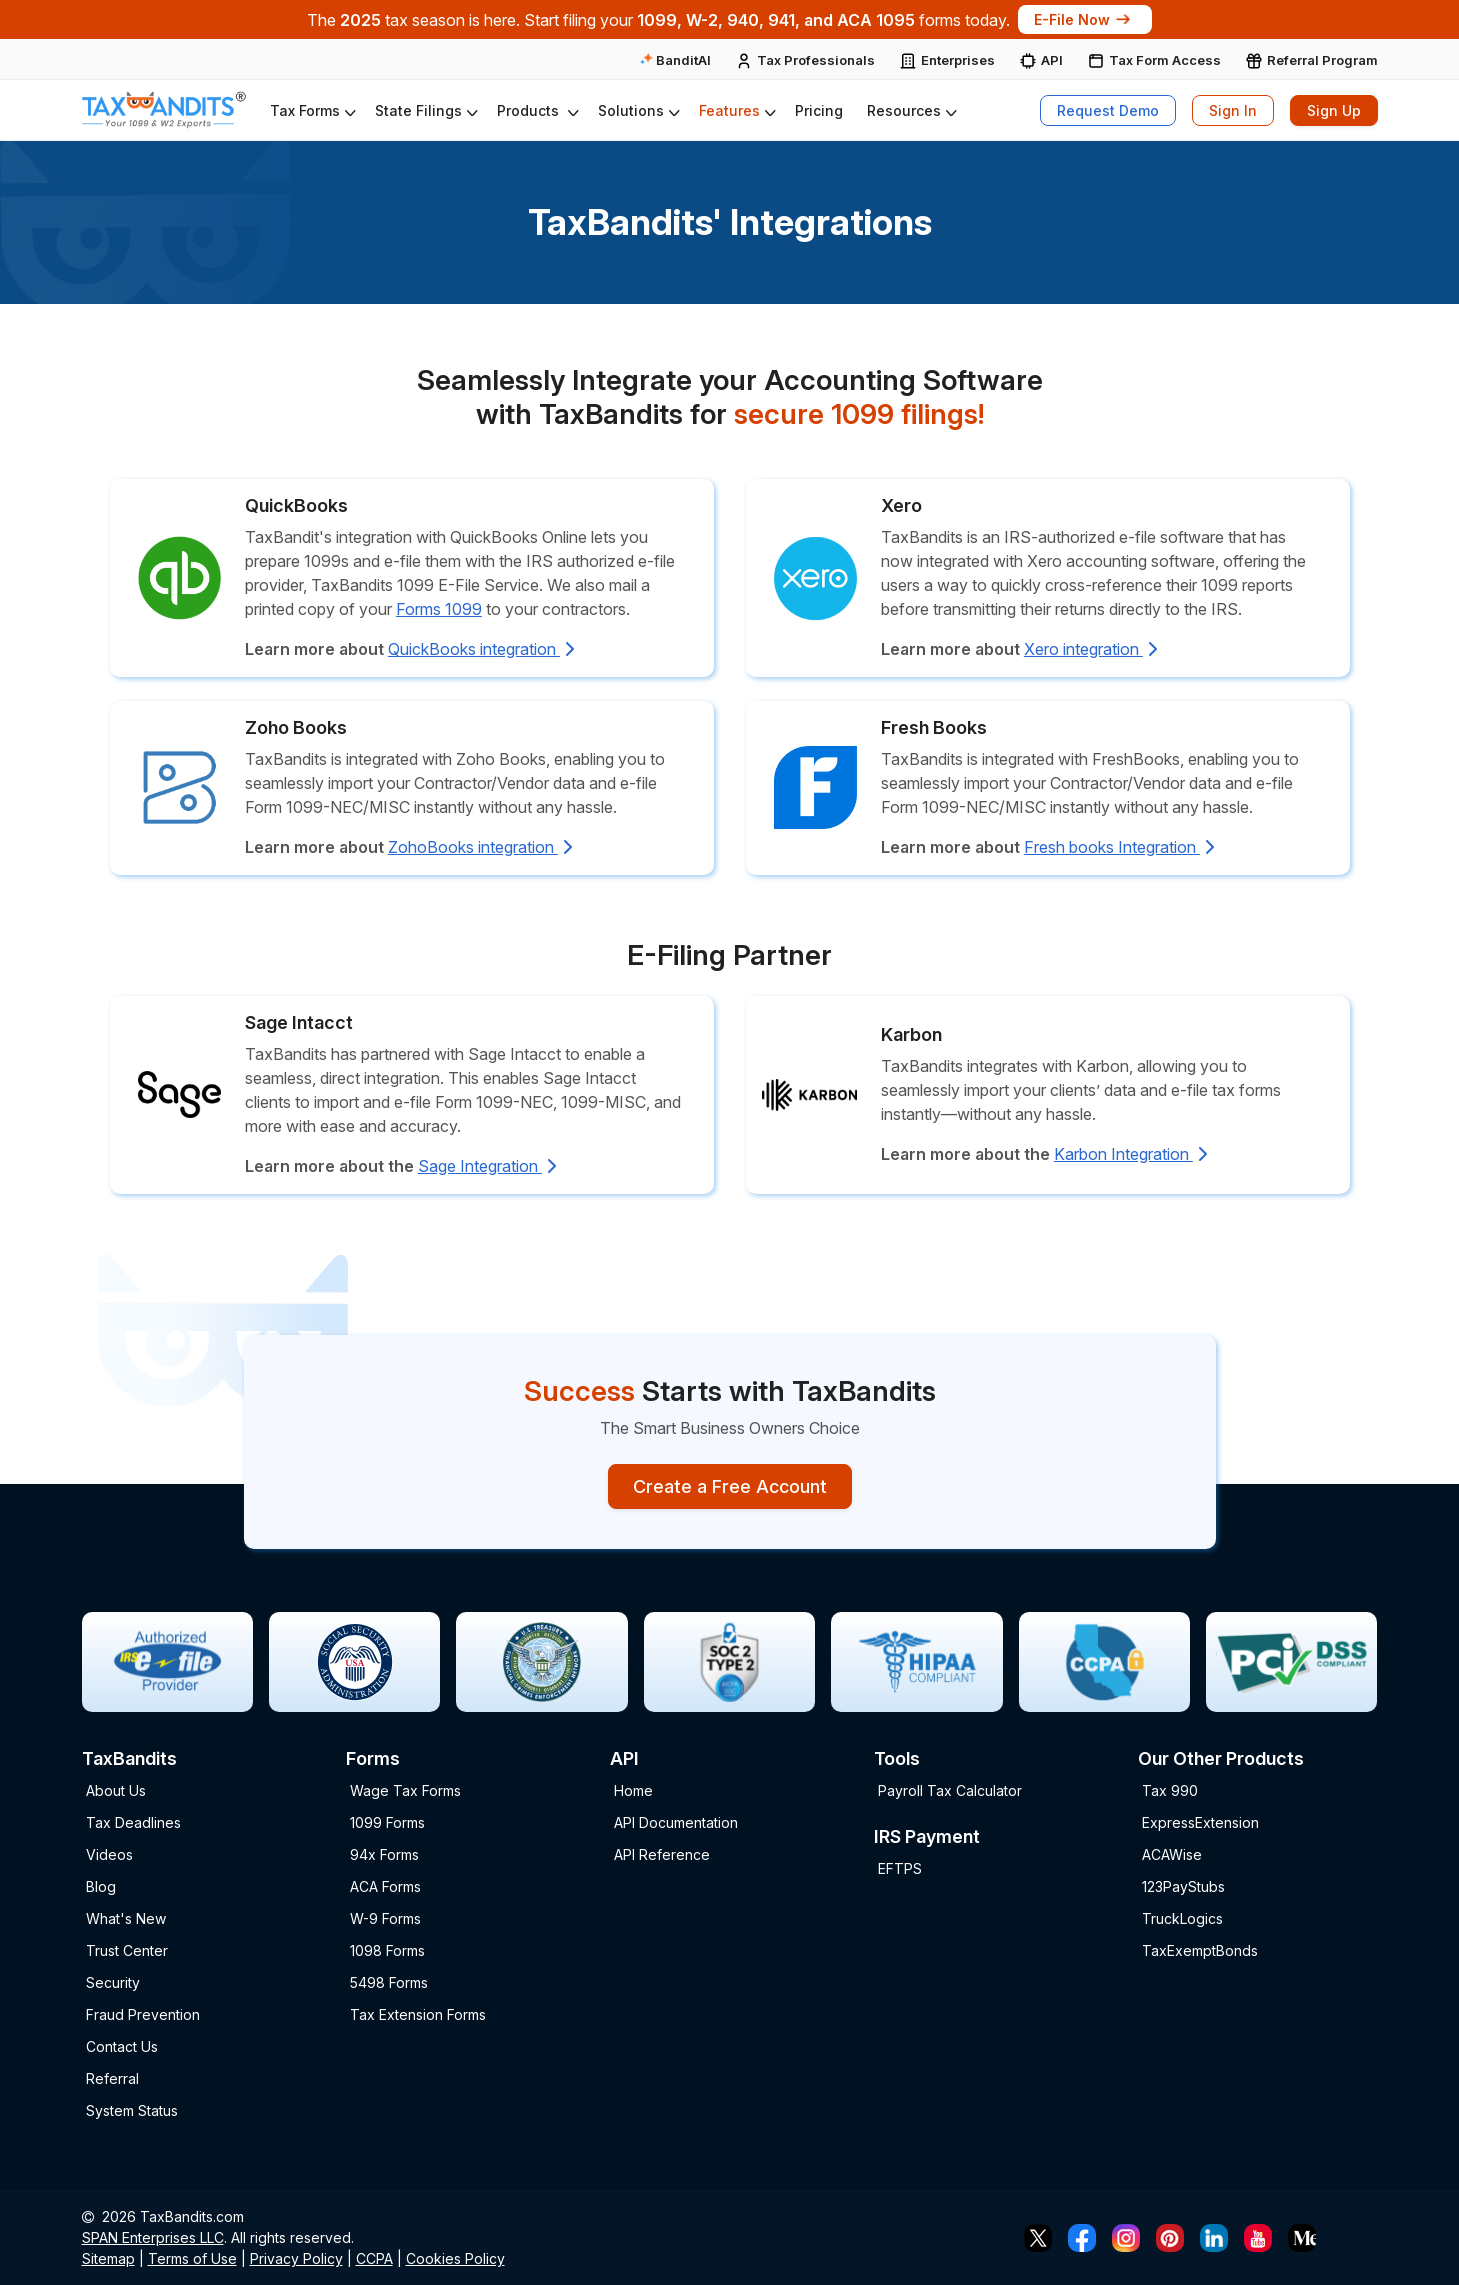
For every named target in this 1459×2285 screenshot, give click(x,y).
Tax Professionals (816, 60)
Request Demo (1108, 110)
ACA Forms (385, 1886)
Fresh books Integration (1119, 847)
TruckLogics (1182, 1918)
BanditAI (675, 60)
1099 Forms (387, 1822)
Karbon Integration (1130, 1154)
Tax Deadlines (133, 1822)
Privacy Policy (296, 2258)
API (1052, 60)
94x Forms (384, 1854)
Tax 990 (1170, 1790)
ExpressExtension (1200, 1822)
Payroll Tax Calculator (950, 1790)
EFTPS (900, 1868)
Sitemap (108, 2258)
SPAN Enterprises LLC (153, 2237)
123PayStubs (1183, 1886)
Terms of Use (192, 2258)
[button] (310, 110)
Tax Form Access (1165, 60)
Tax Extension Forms (418, 2014)
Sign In (1233, 110)
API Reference (662, 1854)
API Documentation (676, 1822)
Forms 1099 (439, 609)
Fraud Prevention (143, 2014)
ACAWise (1172, 1854)
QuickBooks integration (481, 649)
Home (633, 1790)
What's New (126, 1918)
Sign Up (1334, 110)
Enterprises (958, 60)
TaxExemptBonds (1200, 1950)
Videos (109, 1854)
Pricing (819, 110)
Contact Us (122, 2046)
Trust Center (127, 1950)
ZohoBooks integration (480, 847)
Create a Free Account (730, 1486)
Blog (101, 1886)
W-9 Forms (385, 1918)
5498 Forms (389, 1982)
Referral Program (1322, 60)
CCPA (374, 2258)
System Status (132, 2110)
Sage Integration (487, 1166)
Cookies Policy (455, 2258)
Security (113, 1982)
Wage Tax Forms (405, 1790)
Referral (112, 2078)
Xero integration (1090, 649)
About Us (116, 1790)
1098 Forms (387, 1950)
